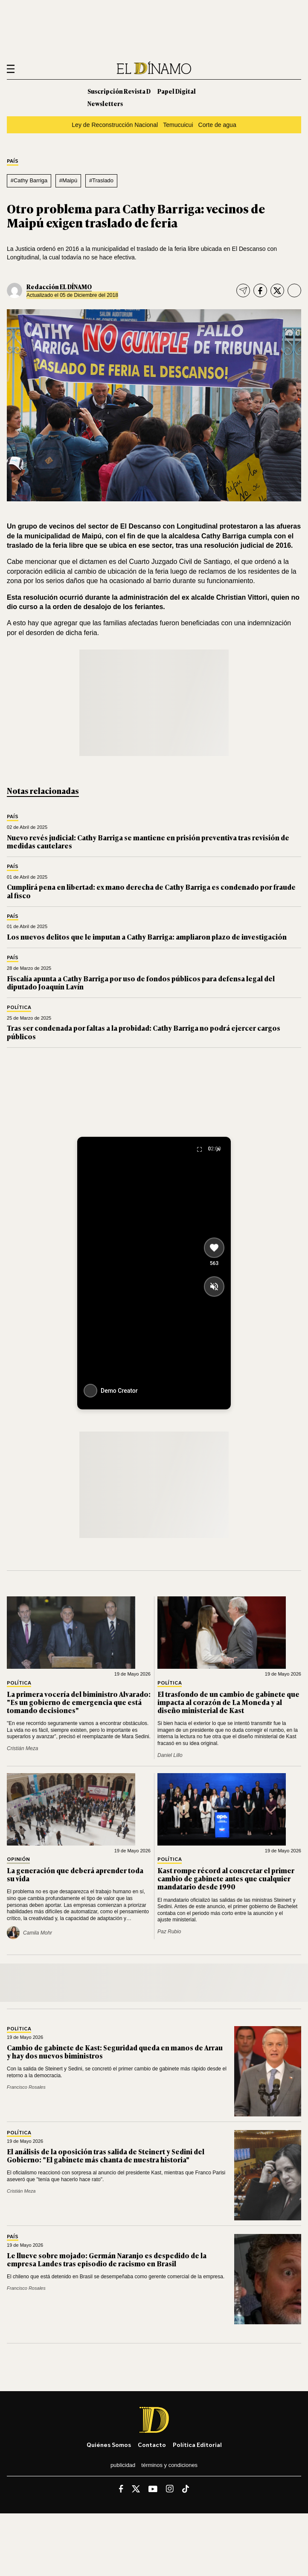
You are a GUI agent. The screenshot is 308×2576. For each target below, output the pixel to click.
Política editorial (197, 2444)
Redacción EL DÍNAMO (59, 286)
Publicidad (122, 2465)
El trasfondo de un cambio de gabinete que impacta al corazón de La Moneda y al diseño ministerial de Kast (228, 1702)
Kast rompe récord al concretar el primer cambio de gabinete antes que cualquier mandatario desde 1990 (225, 1878)
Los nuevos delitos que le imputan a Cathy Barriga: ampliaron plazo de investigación (147, 937)
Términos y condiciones (169, 2465)
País (12, 161)
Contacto (152, 2444)
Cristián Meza (22, 1748)
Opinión (18, 1859)
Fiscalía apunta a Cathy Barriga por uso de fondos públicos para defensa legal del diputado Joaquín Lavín (141, 982)
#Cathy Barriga (29, 180)
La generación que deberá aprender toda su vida (75, 1874)
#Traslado (101, 180)
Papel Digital (176, 90)
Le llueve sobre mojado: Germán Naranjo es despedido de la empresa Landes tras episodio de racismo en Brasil (106, 2259)
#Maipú (68, 180)
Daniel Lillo (170, 1755)
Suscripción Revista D (119, 90)
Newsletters (105, 103)
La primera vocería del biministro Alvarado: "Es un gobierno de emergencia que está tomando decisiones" (79, 1702)
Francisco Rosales (26, 2087)
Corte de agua (217, 124)
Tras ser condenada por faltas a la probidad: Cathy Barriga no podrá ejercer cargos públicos (143, 1032)
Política (19, 1007)
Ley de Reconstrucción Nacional (115, 124)
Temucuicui (178, 124)
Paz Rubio (169, 1932)
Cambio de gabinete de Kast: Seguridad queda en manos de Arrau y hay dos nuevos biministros (115, 2051)
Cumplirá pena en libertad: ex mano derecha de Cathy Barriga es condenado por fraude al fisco (151, 891)
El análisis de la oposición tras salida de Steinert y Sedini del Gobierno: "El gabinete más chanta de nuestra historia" (105, 2155)
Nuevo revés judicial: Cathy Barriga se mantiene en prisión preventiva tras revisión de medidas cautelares (148, 841)
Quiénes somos (109, 2444)
